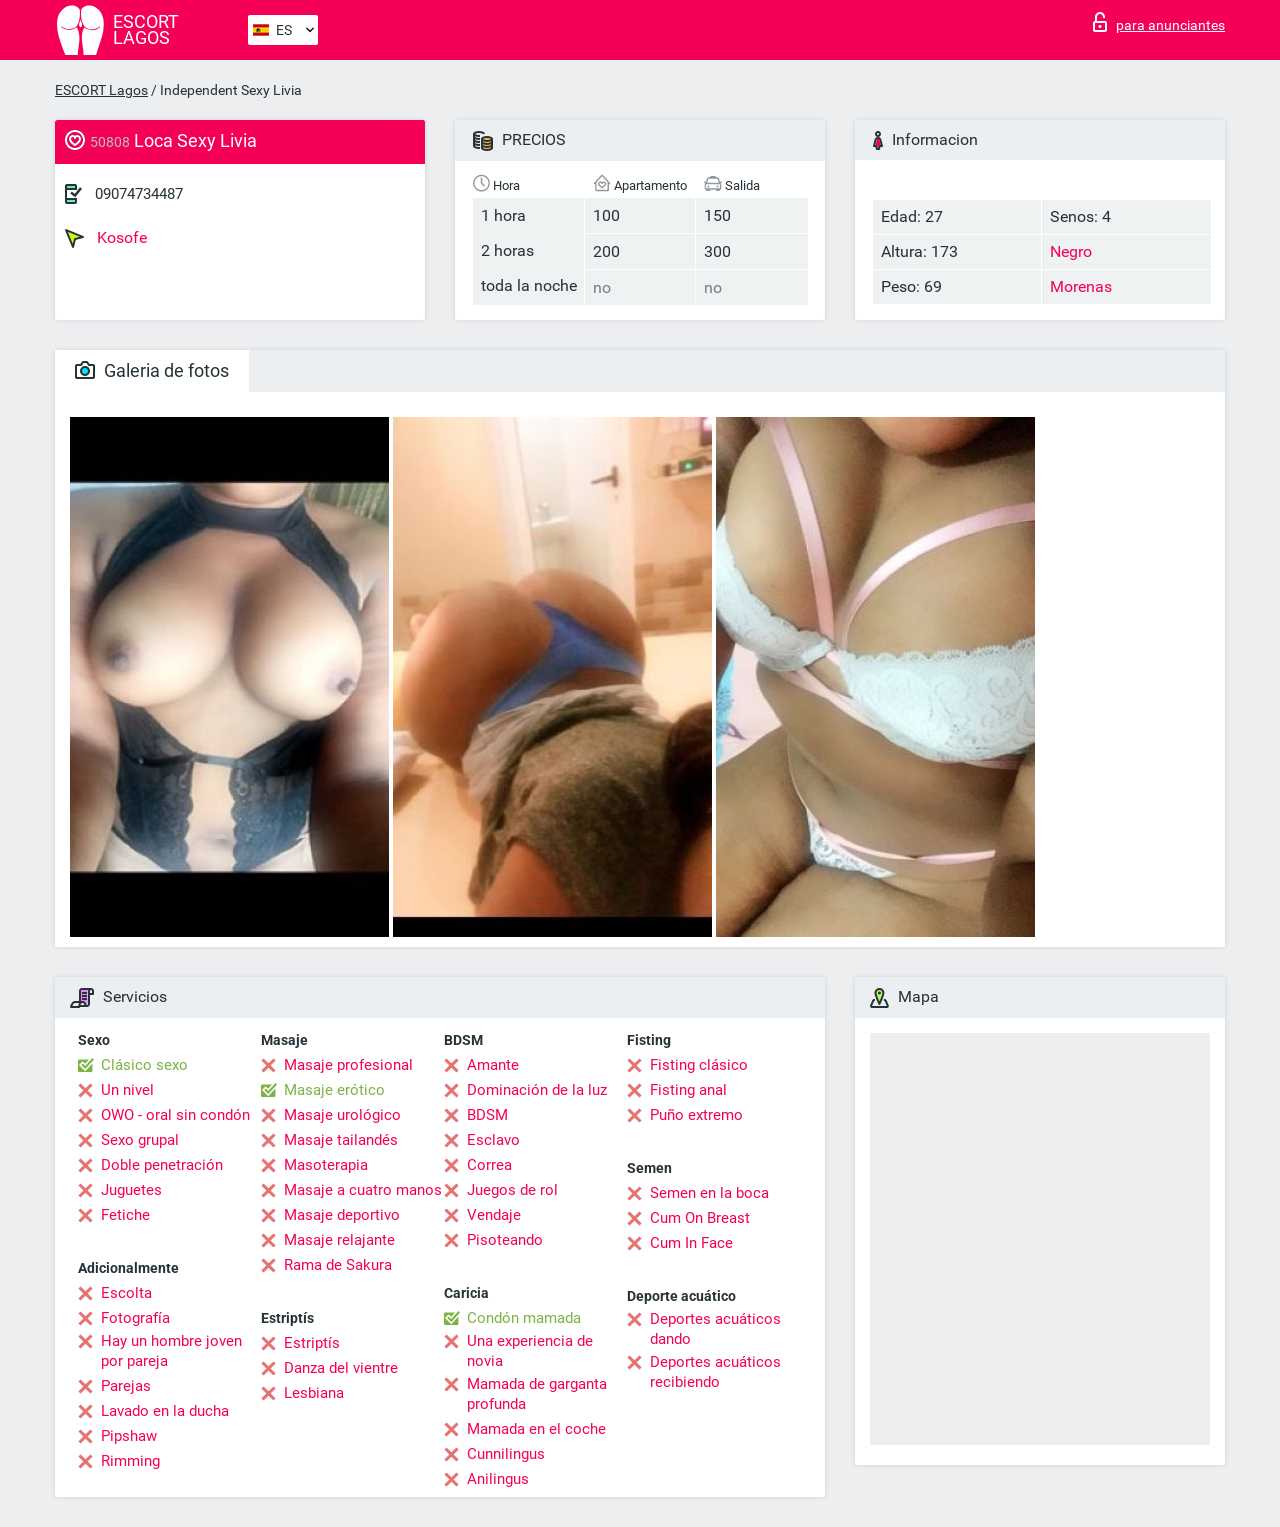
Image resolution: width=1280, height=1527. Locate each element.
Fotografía (135, 1318)
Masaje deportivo (342, 1215)
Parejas (126, 1386)
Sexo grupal (140, 1140)
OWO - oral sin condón (175, 1115)
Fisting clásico (699, 1065)
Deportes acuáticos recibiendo (715, 1372)
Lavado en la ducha (165, 1411)
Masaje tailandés (341, 1140)
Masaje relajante (339, 1240)
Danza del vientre (341, 1368)
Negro (1071, 251)
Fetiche (125, 1215)
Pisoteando (505, 1240)
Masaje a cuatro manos (363, 1190)
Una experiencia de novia (530, 1351)
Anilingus (498, 1479)
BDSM (487, 1115)
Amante (493, 1065)
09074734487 (139, 194)
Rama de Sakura (338, 1265)
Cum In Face (691, 1243)
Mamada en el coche (536, 1429)
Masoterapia (326, 1165)
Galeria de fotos (152, 370)
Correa (489, 1165)
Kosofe (106, 238)
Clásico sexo (144, 1065)
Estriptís (312, 1343)
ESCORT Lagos (101, 90)
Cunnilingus (506, 1454)
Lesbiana (314, 1393)
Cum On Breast (700, 1218)
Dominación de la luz (537, 1090)
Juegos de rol (512, 1190)
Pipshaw (129, 1436)
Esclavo (493, 1140)
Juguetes (131, 1190)
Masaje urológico (342, 1115)
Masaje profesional (348, 1065)
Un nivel (127, 1090)
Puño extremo (696, 1115)
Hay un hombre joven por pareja (171, 1351)
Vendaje (494, 1215)
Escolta (126, 1293)
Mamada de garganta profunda (537, 1394)
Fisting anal (688, 1090)
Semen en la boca (709, 1193)
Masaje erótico (334, 1090)
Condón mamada (524, 1318)
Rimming (130, 1461)
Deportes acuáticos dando (715, 1329)
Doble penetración (162, 1165)
